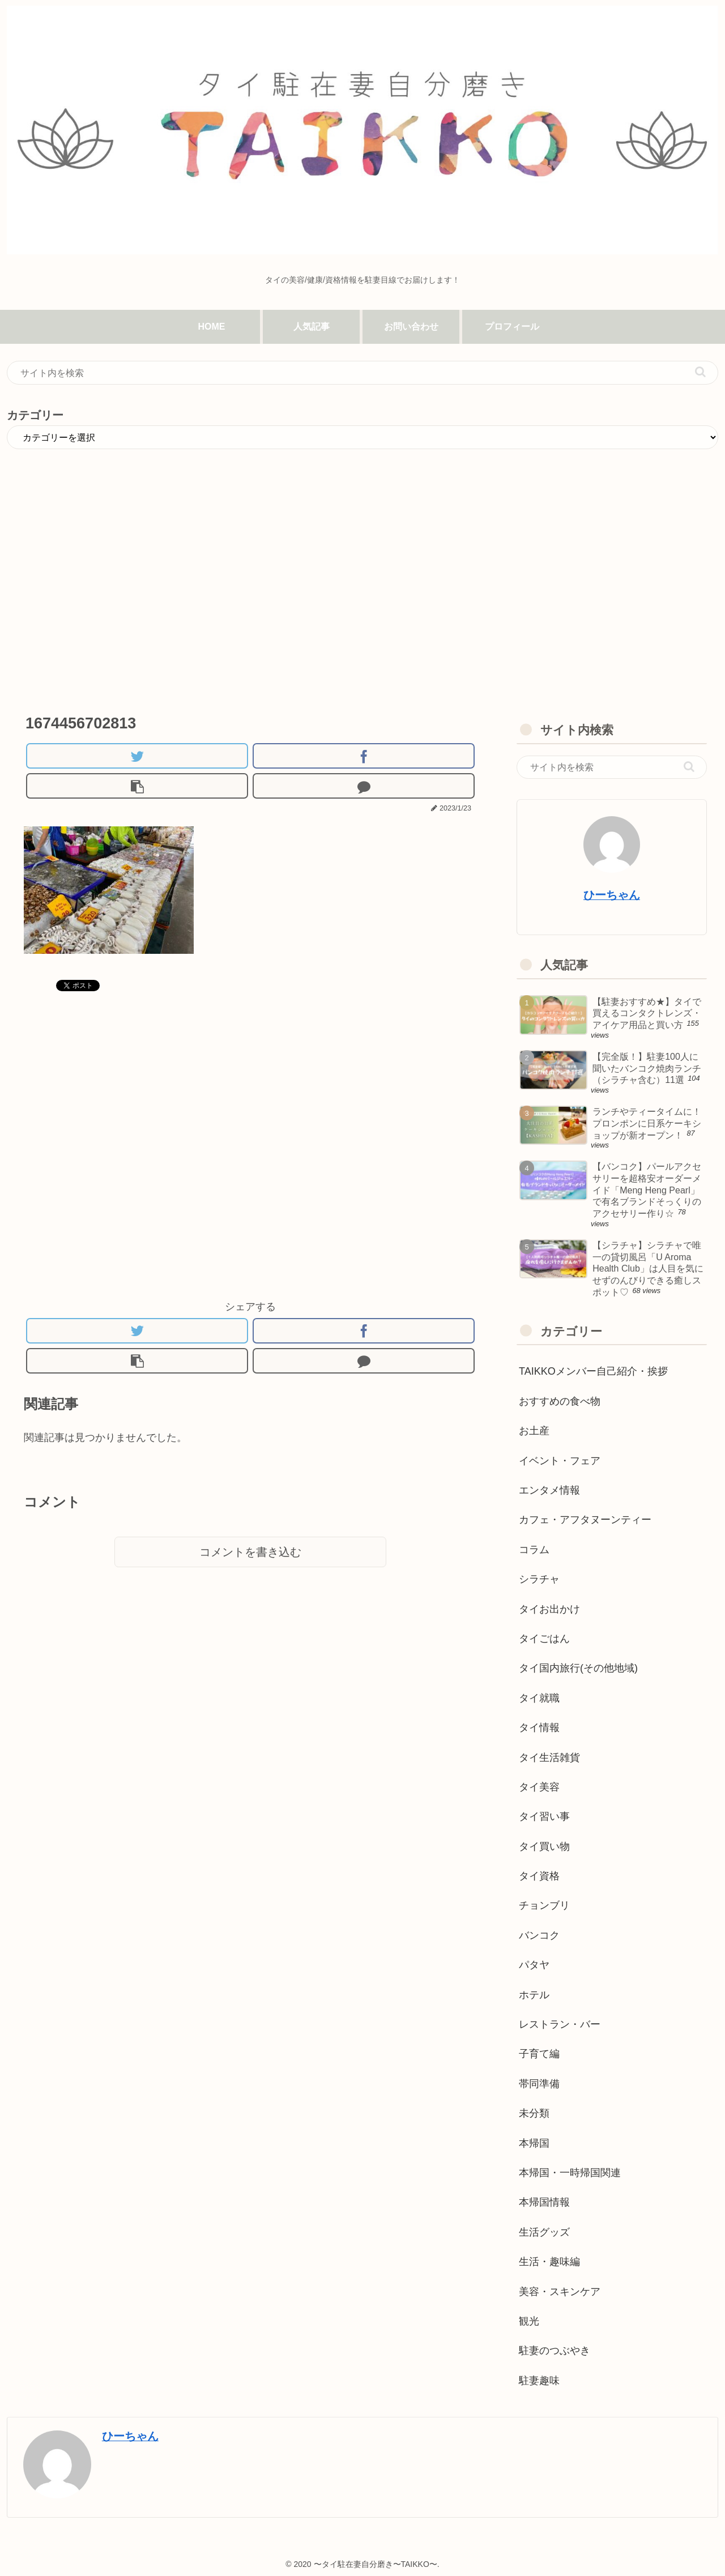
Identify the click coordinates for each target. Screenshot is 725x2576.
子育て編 (539, 2053)
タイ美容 (539, 1787)
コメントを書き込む (250, 1552)
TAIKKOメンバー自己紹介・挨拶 (593, 1371)
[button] (700, 371)
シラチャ (539, 1579)
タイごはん (544, 1638)
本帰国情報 (544, 2202)
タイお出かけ (549, 1609)
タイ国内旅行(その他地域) (578, 1668)
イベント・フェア (559, 1460)
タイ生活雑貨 (549, 1757)
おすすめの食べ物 (559, 1401)
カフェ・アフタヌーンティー (585, 1519)
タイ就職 (539, 1698)
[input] (362, 373)
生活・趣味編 (549, 2261)
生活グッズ (544, 2232)
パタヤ (534, 1965)
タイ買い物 (544, 1846)
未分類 (534, 2113)
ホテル (534, 1995)
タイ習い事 (544, 1816)
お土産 (534, 1430)
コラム (534, 1549)
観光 (529, 2321)
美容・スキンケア (559, 2291)
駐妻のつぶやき (554, 2350)
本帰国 (534, 2143)
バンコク (539, 1935)
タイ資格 (539, 1876)
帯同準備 (539, 2083)
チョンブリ (544, 1905)
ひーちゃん (611, 895)
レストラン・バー (559, 2024)
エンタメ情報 (549, 1490)
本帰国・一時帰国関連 (570, 2172)
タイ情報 (539, 1727)
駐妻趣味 (539, 2380)
